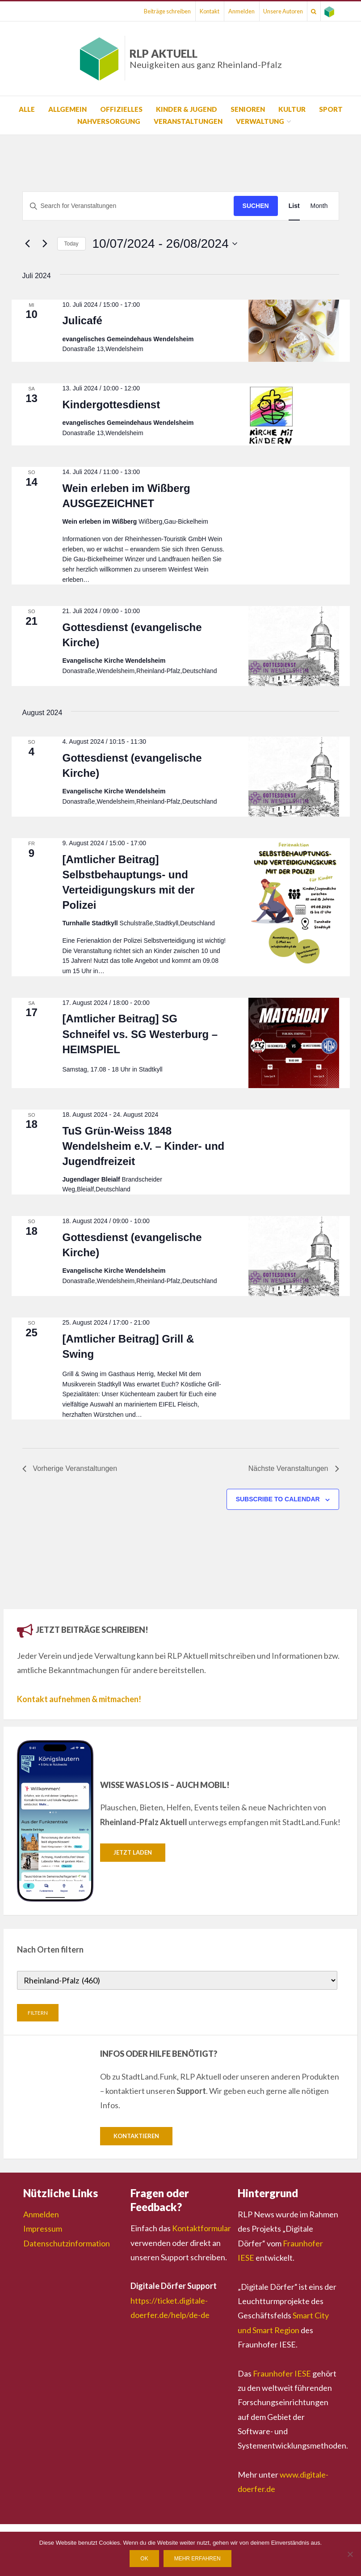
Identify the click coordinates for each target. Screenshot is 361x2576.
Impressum (42, 2230)
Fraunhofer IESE (282, 2374)
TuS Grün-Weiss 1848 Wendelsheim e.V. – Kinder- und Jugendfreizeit (144, 1146)
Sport (331, 109)
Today (71, 244)
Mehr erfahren (197, 2558)
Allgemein (67, 109)
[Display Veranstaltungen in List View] (294, 206)
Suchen (256, 205)
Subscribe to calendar (278, 1499)
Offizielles (121, 109)
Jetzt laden (132, 1852)
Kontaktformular (201, 2229)
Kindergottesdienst (111, 404)
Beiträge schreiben (135, 11)
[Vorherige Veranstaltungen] (27, 243)
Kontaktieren (136, 2136)
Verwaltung (260, 121)
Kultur (292, 109)
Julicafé (82, 320)
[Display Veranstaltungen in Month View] (319, 206)
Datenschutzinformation (66, 2244)
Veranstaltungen (188, 121)
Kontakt (183, 11)
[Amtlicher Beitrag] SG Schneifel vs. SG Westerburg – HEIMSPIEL (140, 1034)
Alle (27, 109)
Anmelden (221, 11)
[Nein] (349, 2554)
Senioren (248, 109)
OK (144, 2558)
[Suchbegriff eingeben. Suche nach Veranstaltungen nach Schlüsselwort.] (128, 206)
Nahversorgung (108, 121)
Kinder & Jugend (186, 109)
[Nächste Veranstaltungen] (45, 243)
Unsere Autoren (269, 11)
